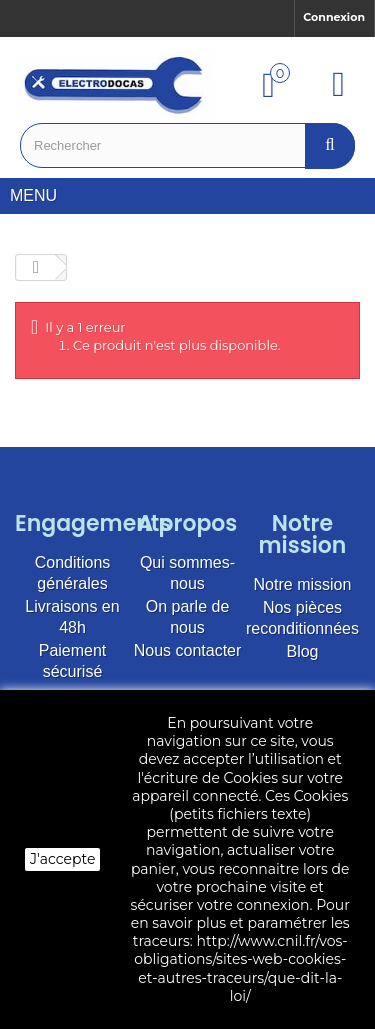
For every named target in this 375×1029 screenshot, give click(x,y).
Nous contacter (188, 650)
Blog (302, 651)
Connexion (334, 17)
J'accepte (62, 859)
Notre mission (303, 584)
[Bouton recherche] (330, 145)
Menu (41, 195)
